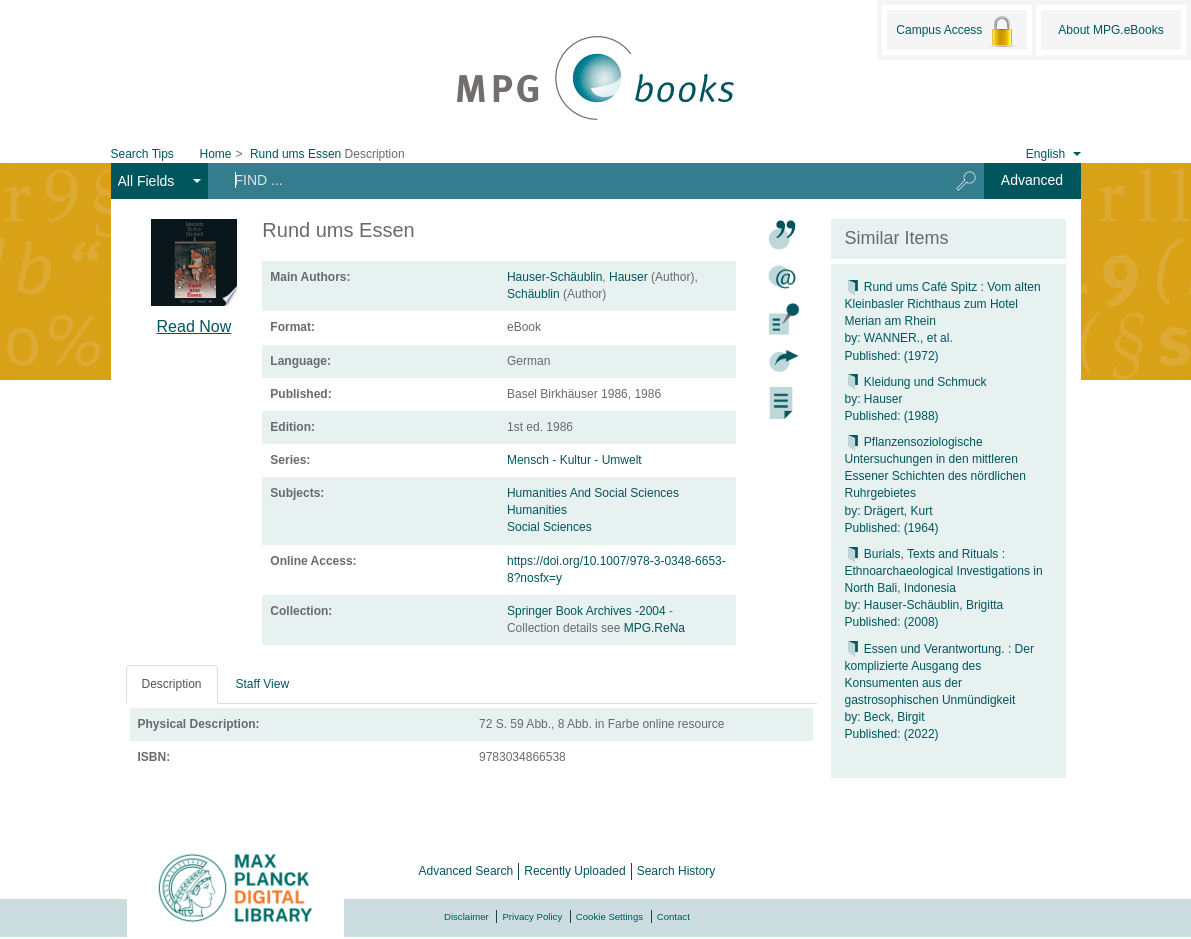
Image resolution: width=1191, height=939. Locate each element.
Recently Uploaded (574, 871)
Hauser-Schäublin (554, 277)
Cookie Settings (609, 916)
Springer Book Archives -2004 (588, 611)
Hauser (628, 277)
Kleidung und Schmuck (916, 382)
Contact (673, 916)
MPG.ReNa (654, 628)
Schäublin (533, 294)
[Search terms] (570, 180)
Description (172, 684)
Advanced (1032, 180)
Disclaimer (466, 916)
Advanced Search (466, 871)
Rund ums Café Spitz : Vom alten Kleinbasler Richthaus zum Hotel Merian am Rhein (943, 304)
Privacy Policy (532, 916)
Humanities (537, 510)
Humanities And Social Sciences (593, 493)
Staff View (263, 684)
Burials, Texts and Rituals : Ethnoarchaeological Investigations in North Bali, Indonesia (944, 571)
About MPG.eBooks (1110, 30)
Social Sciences (549, 527)
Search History (676, 871)
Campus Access (956, 31)
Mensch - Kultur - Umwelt (574, 460)
